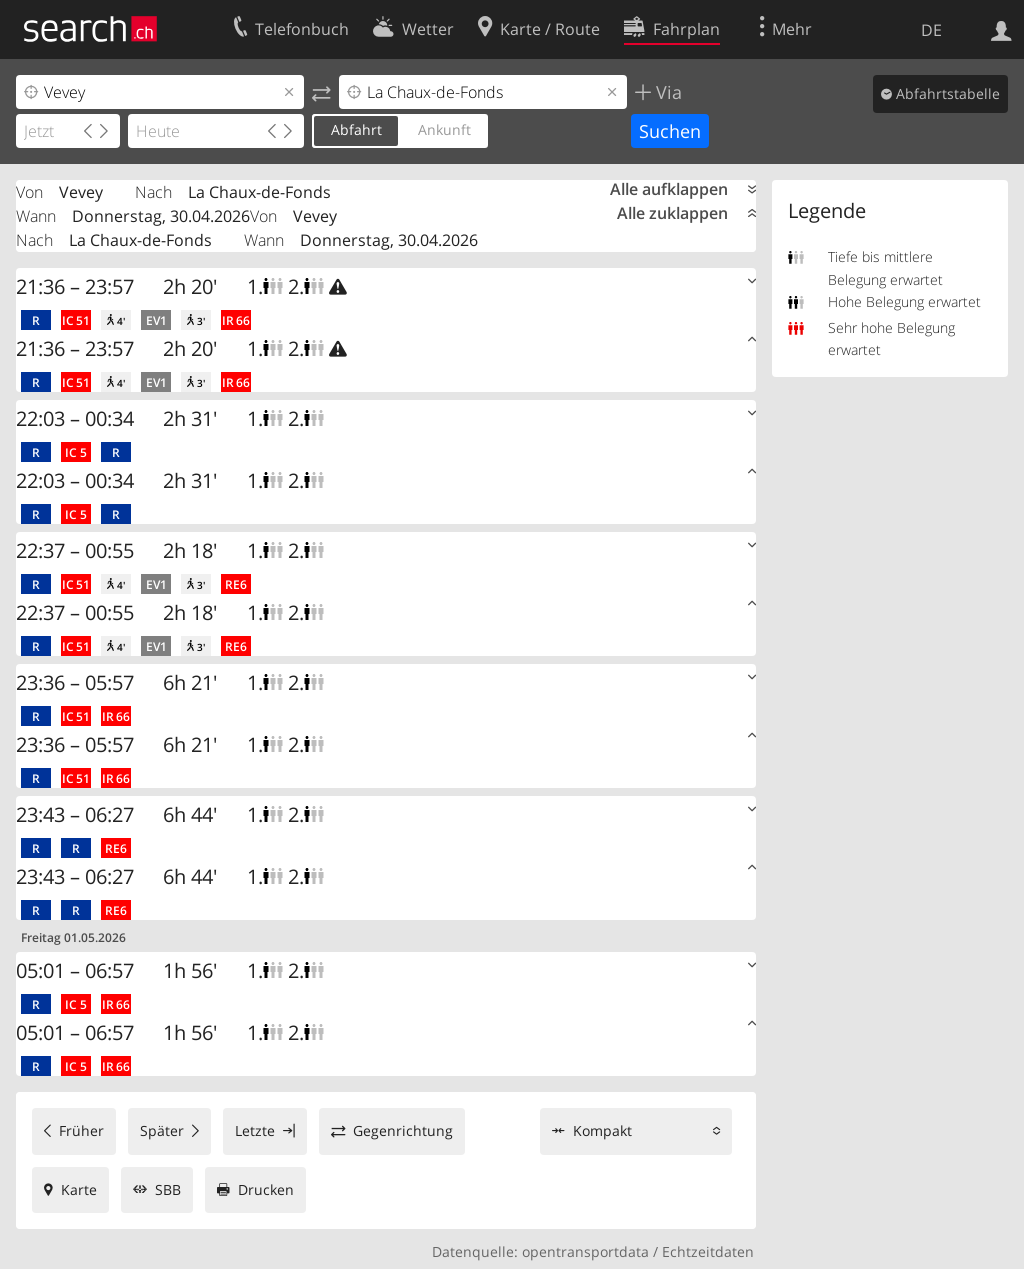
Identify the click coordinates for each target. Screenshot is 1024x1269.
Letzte (255, 1130)
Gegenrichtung (403, 1130)
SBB (168, 1189)
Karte (79, 1189)
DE (931, 30)
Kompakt (602, 1130)
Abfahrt (356, 129)
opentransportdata (585, 1251)
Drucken (266, 1189)
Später (162, 1130)
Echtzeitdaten (708, 1251)
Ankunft (444, 129)
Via (666, 92)
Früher (81, 1130)
